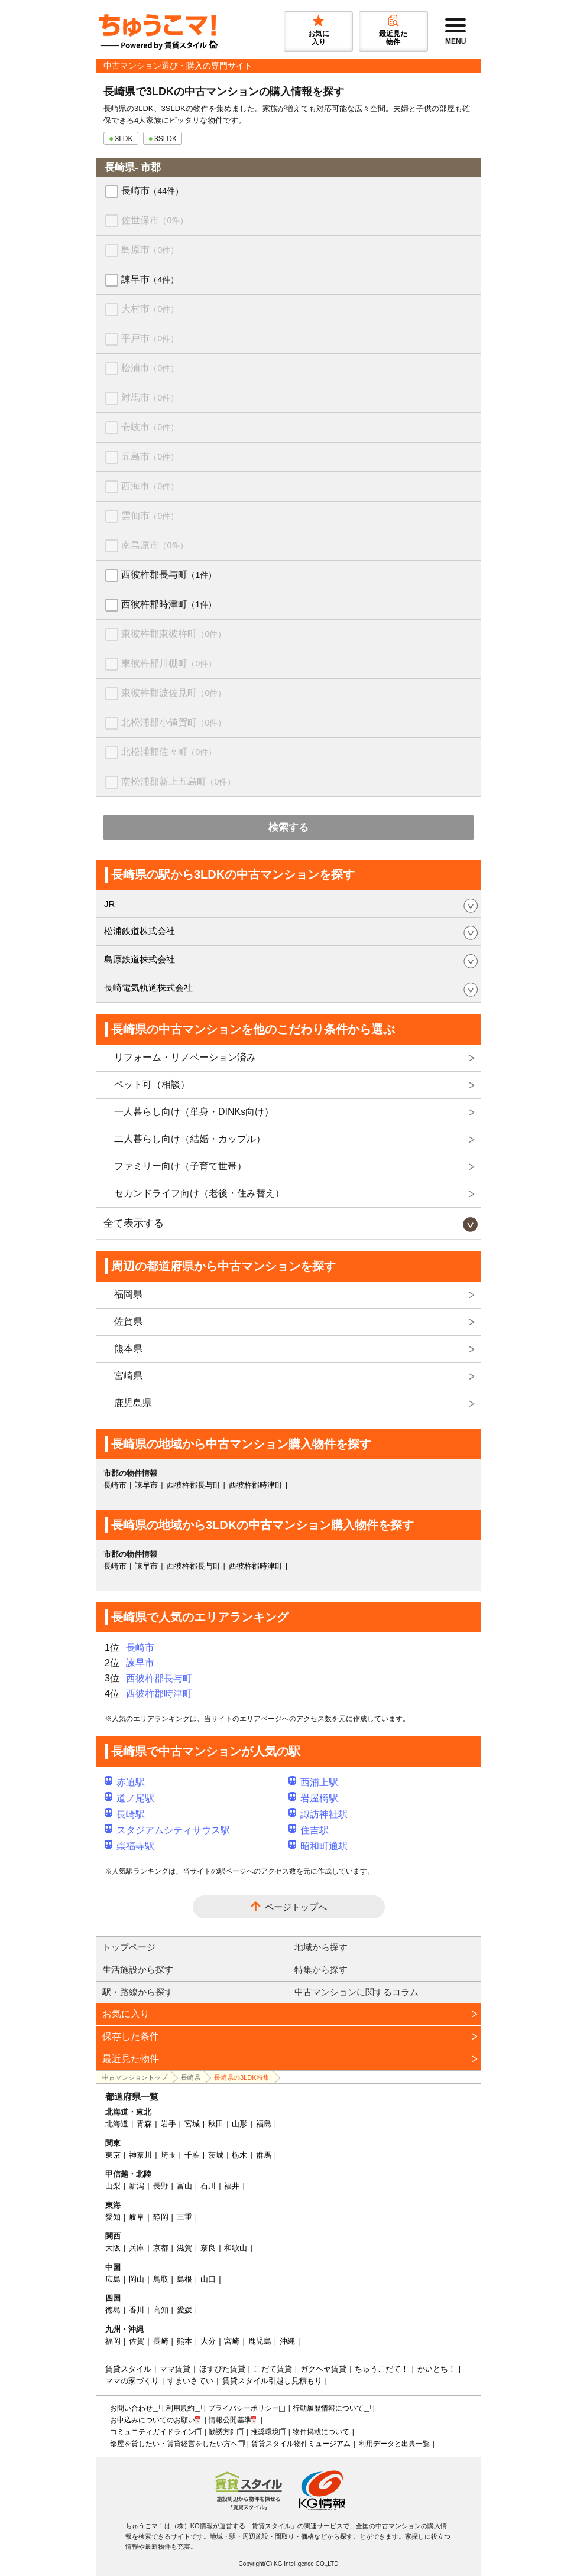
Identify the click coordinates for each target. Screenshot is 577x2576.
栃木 (239, 2155)
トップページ (128, 1947)
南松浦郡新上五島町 (178, 781)
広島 (113, 2279)
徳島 (113, 2309)
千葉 (192, 2155)
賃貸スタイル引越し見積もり (272, 2380)
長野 (160, 2185)
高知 (160, 2309)
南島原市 (154, 545)
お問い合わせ (131, 2408)
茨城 (215, 2155)
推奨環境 (265, 2432)
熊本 (184, 2341)
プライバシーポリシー (243, 2408)
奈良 (208, 2247)
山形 (239, 2123)
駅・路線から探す (137, 1992)
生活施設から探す (137, 1969)
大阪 (113, 2247)
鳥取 (160, 2279)
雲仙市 (150, 515)
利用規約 (180, 2408)
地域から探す (321, 1947)
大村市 (150, 309)
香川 (136, 2309)
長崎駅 (125, 1814)
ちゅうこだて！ (382, 2368)
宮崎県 (128, 1376)
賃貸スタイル (128, 2368)
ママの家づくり (132, 2380)
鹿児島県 (133, 1403)
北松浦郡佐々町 (168, 752)
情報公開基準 (230, 2420)
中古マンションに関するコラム (356, 1992)
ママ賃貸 (175, 2368)
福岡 (113, 2341)
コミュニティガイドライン (152, 2432)
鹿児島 (259, 2341)
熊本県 (128, 1349)
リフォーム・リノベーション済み (185, 1057)
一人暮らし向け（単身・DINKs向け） (194, 1112)
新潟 (136, 2185)
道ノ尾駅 (129, 1798)
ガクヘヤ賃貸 (323, 2368)
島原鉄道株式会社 (139, 959)
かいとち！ (436, 2368)
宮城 (192, 2123)
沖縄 (287, 2341)
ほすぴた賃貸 (222, 2368)
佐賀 (136, 2341)
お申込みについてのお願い (152, 2420)
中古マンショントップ (134, 2077)
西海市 (150, 486)
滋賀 (184, 2247)
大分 (208, 2341)
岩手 (168, 2123)
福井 (231, 2185)
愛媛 (184, 2309)
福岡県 (128, 1294)
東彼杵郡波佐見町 (173, 693)
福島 (263, 2123)
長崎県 (190, 2077)
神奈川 (140, 2155)
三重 (184, 2217)
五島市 (150, 456)
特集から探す (321, 1969)
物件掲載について (321, 2432)
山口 (208, 2279)
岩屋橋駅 (313, 1798)
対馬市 (150, 397)
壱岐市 (150, 427)
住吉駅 (308, 1830)
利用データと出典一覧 (394, 2444)
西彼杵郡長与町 (168, 575)
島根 (184, 2279)
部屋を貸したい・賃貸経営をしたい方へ (174, 2444)
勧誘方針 (223, 2432)
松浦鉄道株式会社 (139, 931)
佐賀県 (128, 1321)
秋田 (215, 2123)
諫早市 (150, 279)
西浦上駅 (313, 1782)
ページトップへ (296, 1907)
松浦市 (150, 368)
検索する (288, 827)
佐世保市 (154, 220)
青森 (144, 2123)
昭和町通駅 (318, 1846)
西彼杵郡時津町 (168, 604)
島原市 (150, 250)
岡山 (136, 2279)
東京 (113, 2155)
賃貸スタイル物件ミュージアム (301, 2444)
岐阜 (136, 2217)
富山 (184, 2185)
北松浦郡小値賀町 (173, 722)
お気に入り (126, 2014)
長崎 (160, 2341)
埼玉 (168, 2155)
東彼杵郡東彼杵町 (173, 634)
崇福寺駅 (129, 1846)
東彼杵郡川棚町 (168, 663)
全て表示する (133, 1223)
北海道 (116, 2123)
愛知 (113, 2217)
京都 (160, 2247)
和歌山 (235, 2247)
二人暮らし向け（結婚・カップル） (189, 1139)
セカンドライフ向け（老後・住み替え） (199, 1193)
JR (109, 904)
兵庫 (136, 2247)
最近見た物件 (130, 2059)
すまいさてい (190, 2380)
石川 (208, 2185)
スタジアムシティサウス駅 (167, 1830)
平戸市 (150, 338)
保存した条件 (130, 2036)
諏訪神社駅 (318, 1814)
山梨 (113, 2185)
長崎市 (152, 191)
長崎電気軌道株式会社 (148, 988)
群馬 (263, 2155)
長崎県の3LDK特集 (242, 2077)
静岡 (160, 2217)
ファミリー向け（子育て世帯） (180, 1166)
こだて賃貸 (273, 2368)
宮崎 (231, 2341)
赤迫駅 (125, 1782)
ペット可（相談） (152, 1084)
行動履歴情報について (328, 2408)
